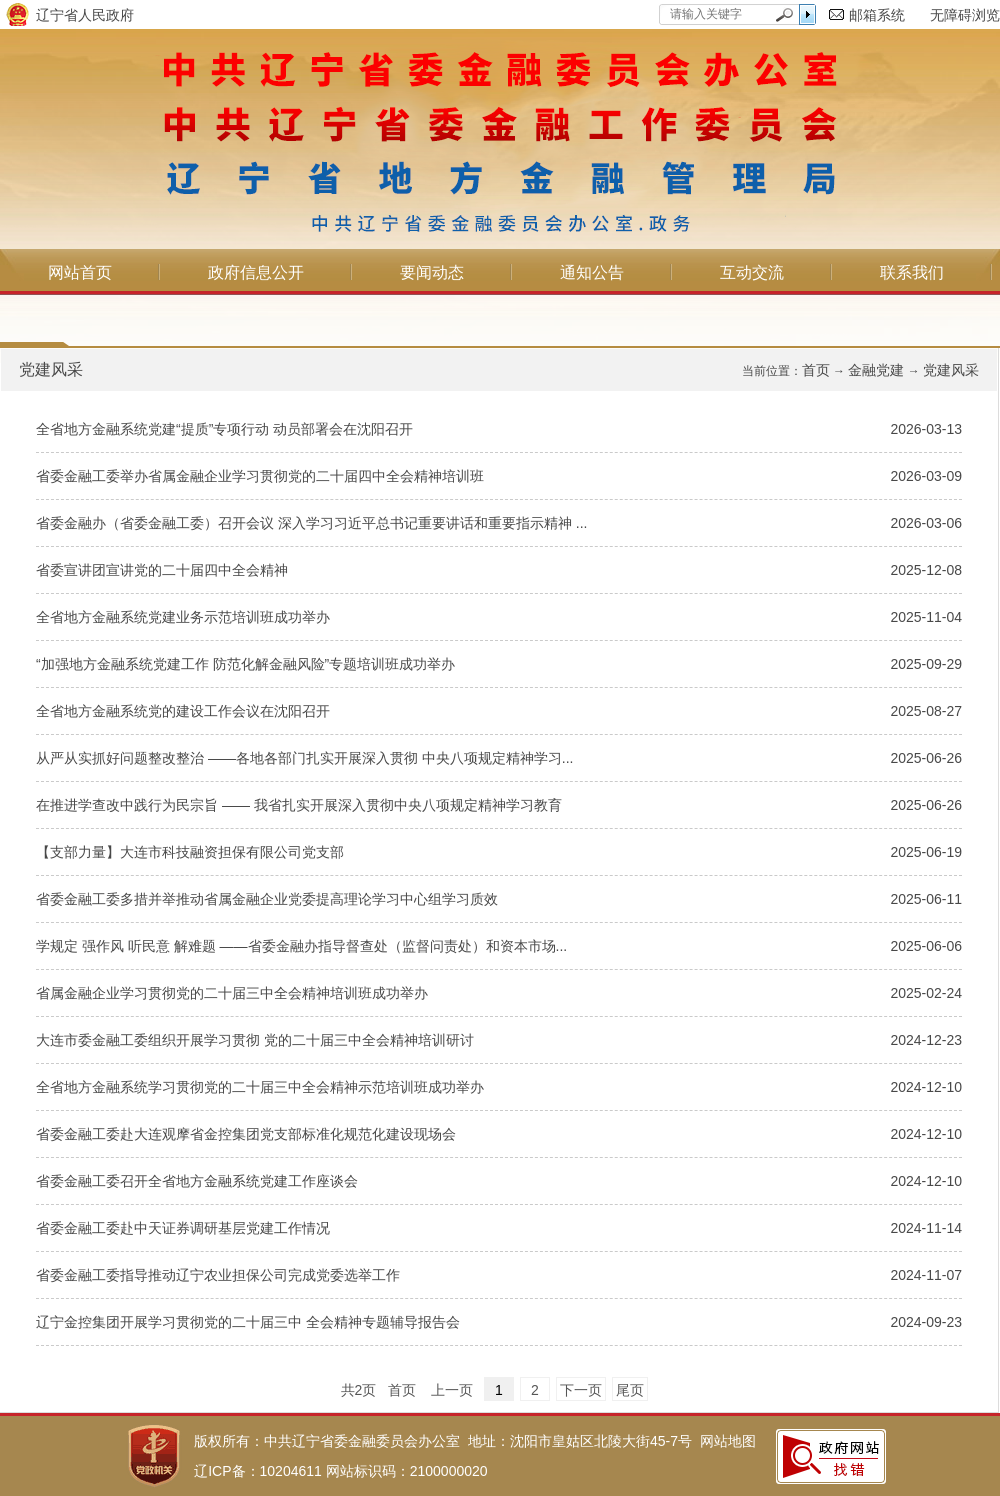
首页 (816, 370)
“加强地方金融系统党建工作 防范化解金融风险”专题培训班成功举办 (245, 664)
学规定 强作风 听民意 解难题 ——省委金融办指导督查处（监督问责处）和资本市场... (301, 946)
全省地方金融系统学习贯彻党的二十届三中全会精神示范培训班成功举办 (260, 1087)
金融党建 (876, 370)
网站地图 (728, 1441)
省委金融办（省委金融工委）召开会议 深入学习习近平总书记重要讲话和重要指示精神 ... (311, 523)
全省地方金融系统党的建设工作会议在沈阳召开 (183, 711)
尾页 (630, 1390)
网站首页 (80, 272)
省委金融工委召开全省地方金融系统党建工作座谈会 (197, 1181)
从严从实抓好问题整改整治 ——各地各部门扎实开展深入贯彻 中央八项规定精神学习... (304, 758)
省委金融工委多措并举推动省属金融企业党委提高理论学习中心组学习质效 (267, 899)
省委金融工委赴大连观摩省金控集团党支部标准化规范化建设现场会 (246, 1134)
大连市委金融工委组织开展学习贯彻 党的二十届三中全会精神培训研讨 (255, 1040)
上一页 (452, 1390)
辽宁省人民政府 (85, 15)
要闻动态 (432, 272)
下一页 (581, 1390)
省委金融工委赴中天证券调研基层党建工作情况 (183, 1228)
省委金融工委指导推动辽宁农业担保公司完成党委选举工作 (218, 1275)
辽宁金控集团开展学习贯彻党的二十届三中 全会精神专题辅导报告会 (248, 1322)
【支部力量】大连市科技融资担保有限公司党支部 (190, 852)
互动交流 (752, 272)
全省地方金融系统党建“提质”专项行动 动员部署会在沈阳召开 (224, 429)
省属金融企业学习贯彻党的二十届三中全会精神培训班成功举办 (232, 993)
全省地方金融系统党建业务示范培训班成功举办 (183, 617)
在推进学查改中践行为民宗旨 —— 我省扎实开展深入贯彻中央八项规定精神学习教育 (299, 805)
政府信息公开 (256, 272)
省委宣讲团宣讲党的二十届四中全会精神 (162, 570)
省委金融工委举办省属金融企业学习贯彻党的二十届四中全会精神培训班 (260, 476)
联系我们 (912, 272)
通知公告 (592, 272)
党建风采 (951, 370)
